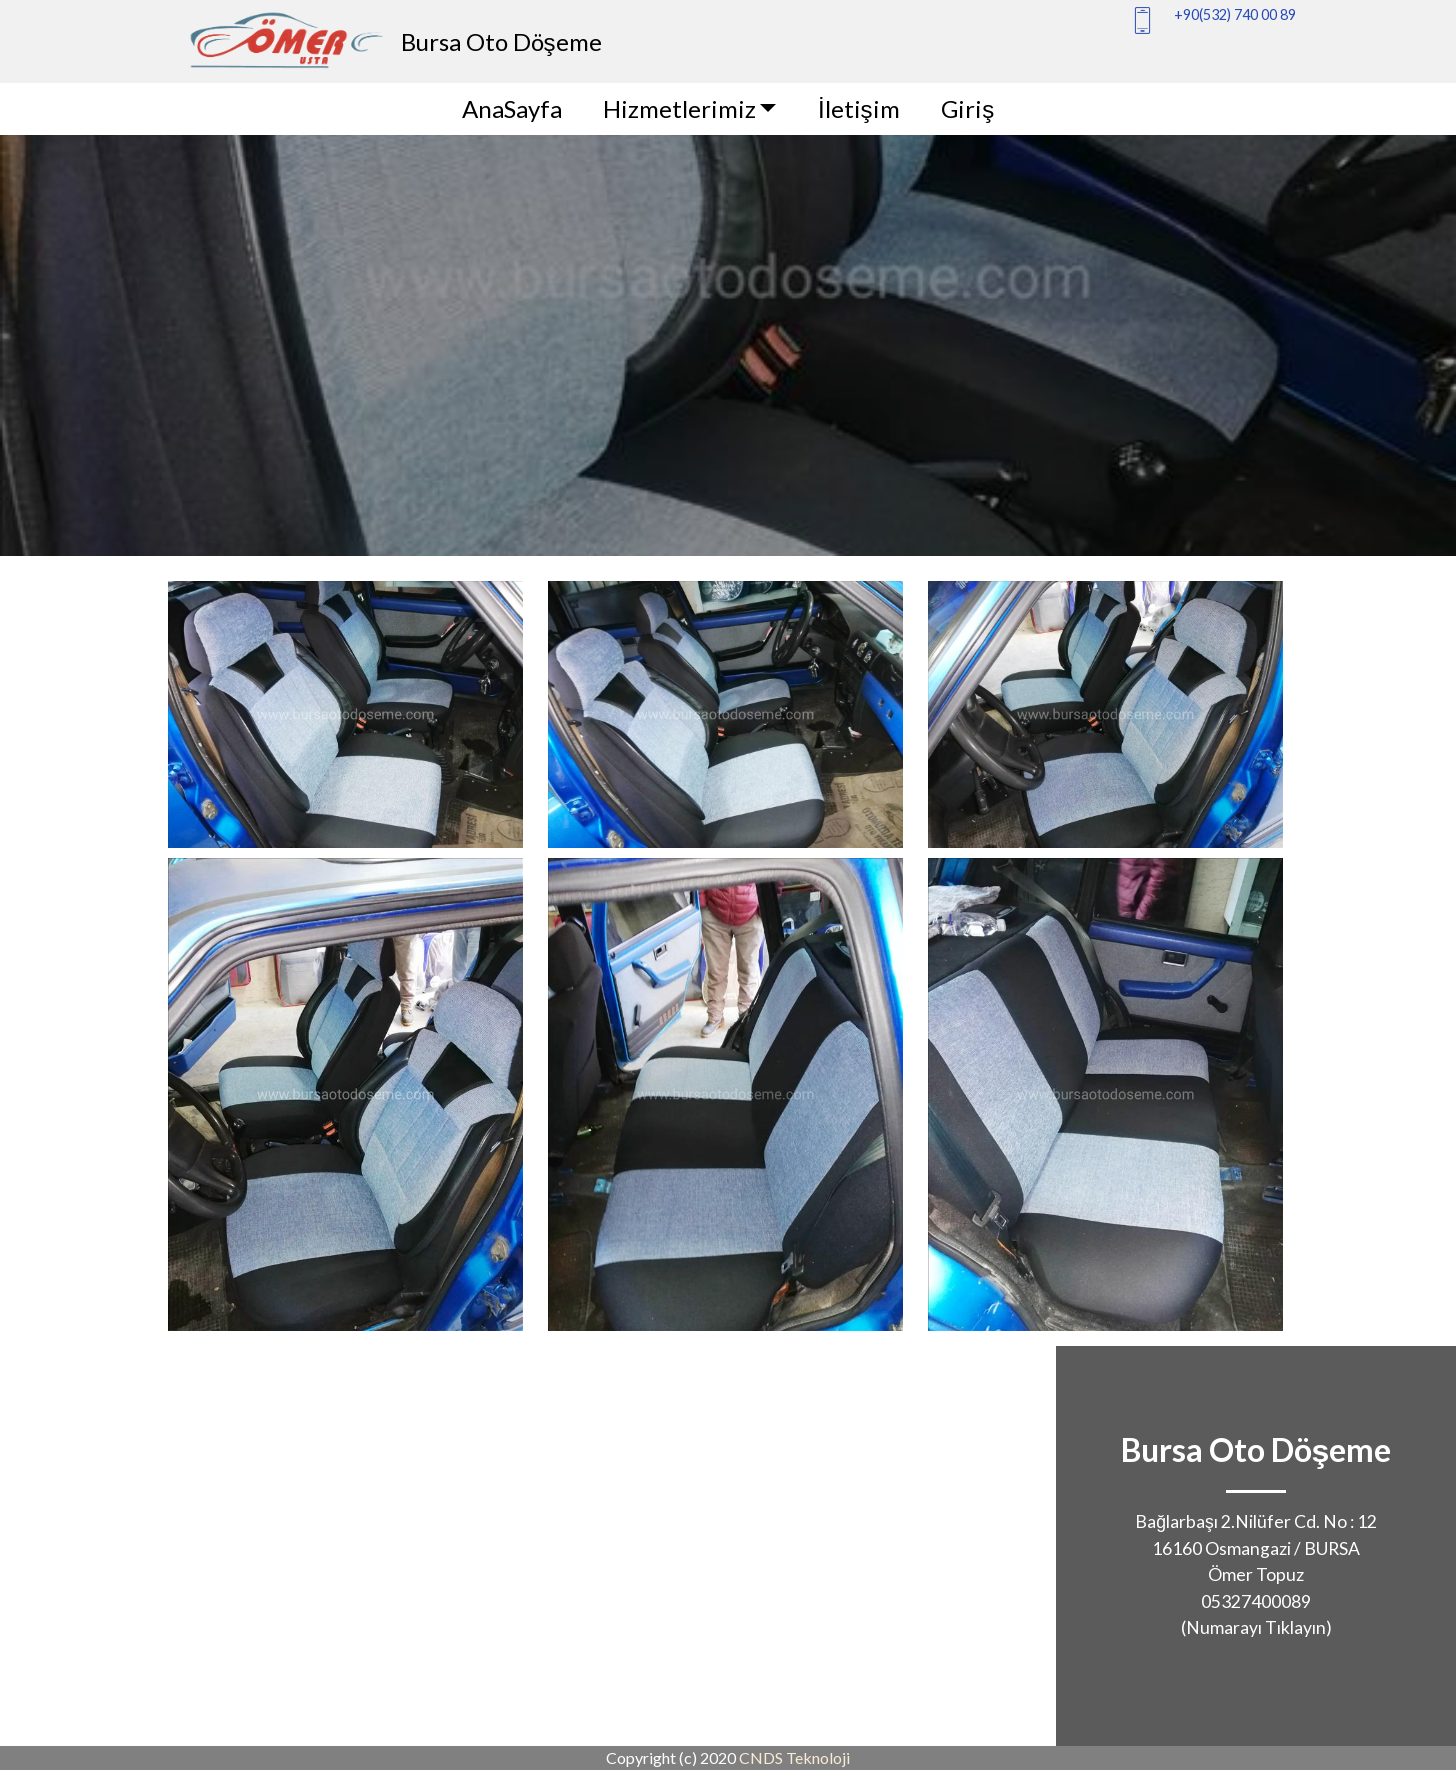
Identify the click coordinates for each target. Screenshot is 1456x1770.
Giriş (967, 108)
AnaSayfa (512, 108)
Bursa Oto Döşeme (501, 41)
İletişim (859, 108)
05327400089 (1256, 1601)
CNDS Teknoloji (794, 1757)
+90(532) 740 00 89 (1235, 14)
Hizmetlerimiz (679, 108)
